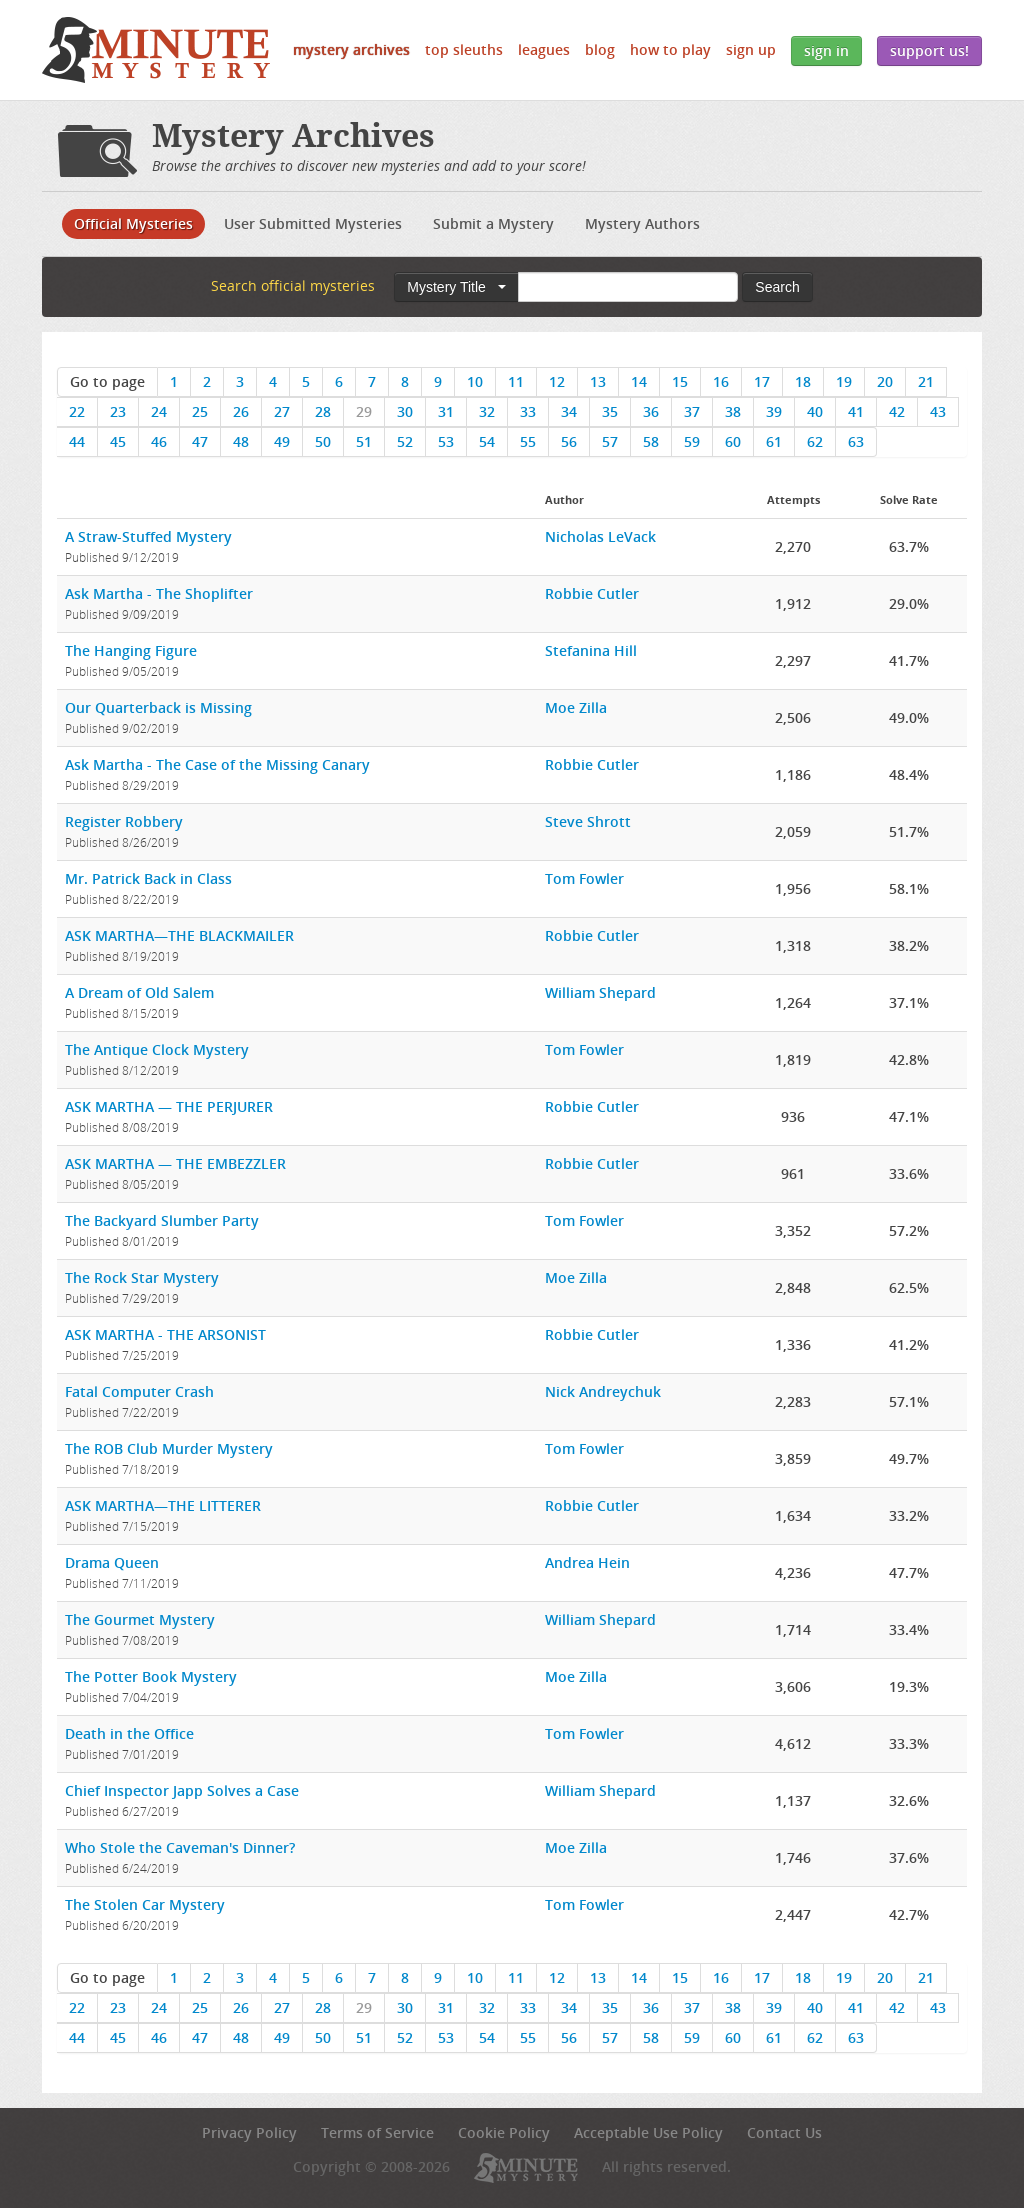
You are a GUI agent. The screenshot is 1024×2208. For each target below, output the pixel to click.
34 (569, 411)
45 (118, 441)
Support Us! (929, 50)
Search (777, 287)
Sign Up (751, 49)
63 (856, 441)
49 (282, 441)
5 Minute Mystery (156, 50)
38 (733, 411)
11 (516, 381)
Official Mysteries (133, 223)
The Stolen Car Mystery (145, 1904)
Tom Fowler (584, 878)
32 (487, 411)
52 (405, 441)
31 (446, 411)
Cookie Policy (504, 2132)
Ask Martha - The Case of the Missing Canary (217, 764)
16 (721, 381)
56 (569, 441)
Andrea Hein (587, 1562)
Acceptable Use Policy (648, 2132)
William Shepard (600, 992)
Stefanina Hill (591, 650)
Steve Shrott (588, 821)
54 (487, 441)
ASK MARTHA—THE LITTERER (163, 1505)
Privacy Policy (249, 2132)
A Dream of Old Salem (139, 992)
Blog (600, 49)
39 (774, 411)
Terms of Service (377, 2132)
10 (475, 381)
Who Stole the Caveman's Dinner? (180, 1847)
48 (241, 441)
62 (815, 441)
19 (844, 381)
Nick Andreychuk (603, 1391)
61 (774, 441)
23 (118, 411)
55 (528, 441)
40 (815, 411)
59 (692, 441)
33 (528, 411)
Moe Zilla (576, 707)
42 (897, 411)
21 (926, 381)
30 (405, 411)
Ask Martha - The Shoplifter (159, 593)
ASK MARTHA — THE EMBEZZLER (175, 1163)
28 (323, 411)
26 (241, 411)
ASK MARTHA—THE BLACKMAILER (179, 935)
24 (159, 411)
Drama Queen (112, 1562)
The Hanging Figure (131, 650)
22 (77, 411)
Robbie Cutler (592, 593)
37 (692, 411)
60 (733, 441)
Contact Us (784, 2132)
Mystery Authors (642, 223)
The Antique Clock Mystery (157, 1049)
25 (200, 411)
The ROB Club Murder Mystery (169, 1448)
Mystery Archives (351, 49)
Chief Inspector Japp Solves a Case (182, 1790)
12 (557, 381)
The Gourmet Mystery (140, 1619)
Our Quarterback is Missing (158, 707)
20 (885, 381)
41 (856, 411)
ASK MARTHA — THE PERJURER (169, 1106)
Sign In (826, 50)
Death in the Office (129, 1733)
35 (610, 411)
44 (77, 441)
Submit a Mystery (493, 223)
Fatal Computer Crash (139, 1391)
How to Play (670, 49)
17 (762, 381)
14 (639, 381)
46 (159, 441)
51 (364, 441)
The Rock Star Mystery (142, 1277)
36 (651, 411)
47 (200, 441)
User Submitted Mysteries (313, 223)
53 (446, 441)
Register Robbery (124, 821)
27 (282, 411)
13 (598, 381)
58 (651, 441)
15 (680, 381)
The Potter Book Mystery (151, 1676)
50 (323, 441)
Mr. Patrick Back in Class (148, 878)
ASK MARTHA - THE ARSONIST (165, 1334)
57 (610, 441)
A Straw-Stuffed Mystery (148, 536)
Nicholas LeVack (600, 536)
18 (803, 381)
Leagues (544, 49)
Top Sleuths (464, 49)
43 (938, 411)
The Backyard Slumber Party (162, 1220)
